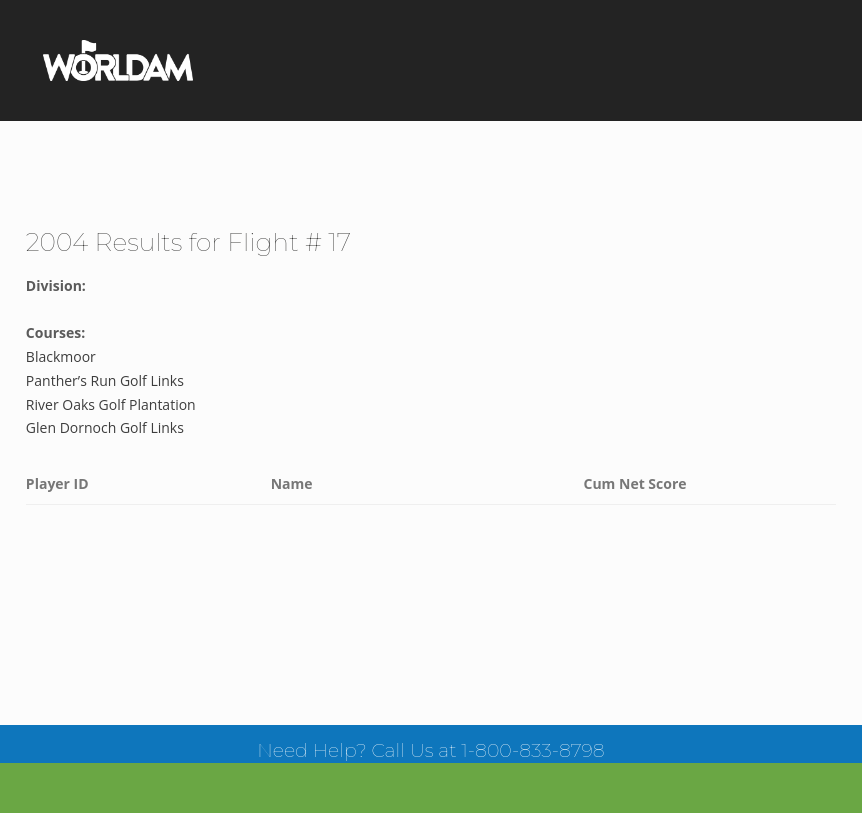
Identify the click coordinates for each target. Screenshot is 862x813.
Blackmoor (61, 356)
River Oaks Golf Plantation (111, 404)
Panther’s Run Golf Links (105, 380)
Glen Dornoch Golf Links (105, 427)
